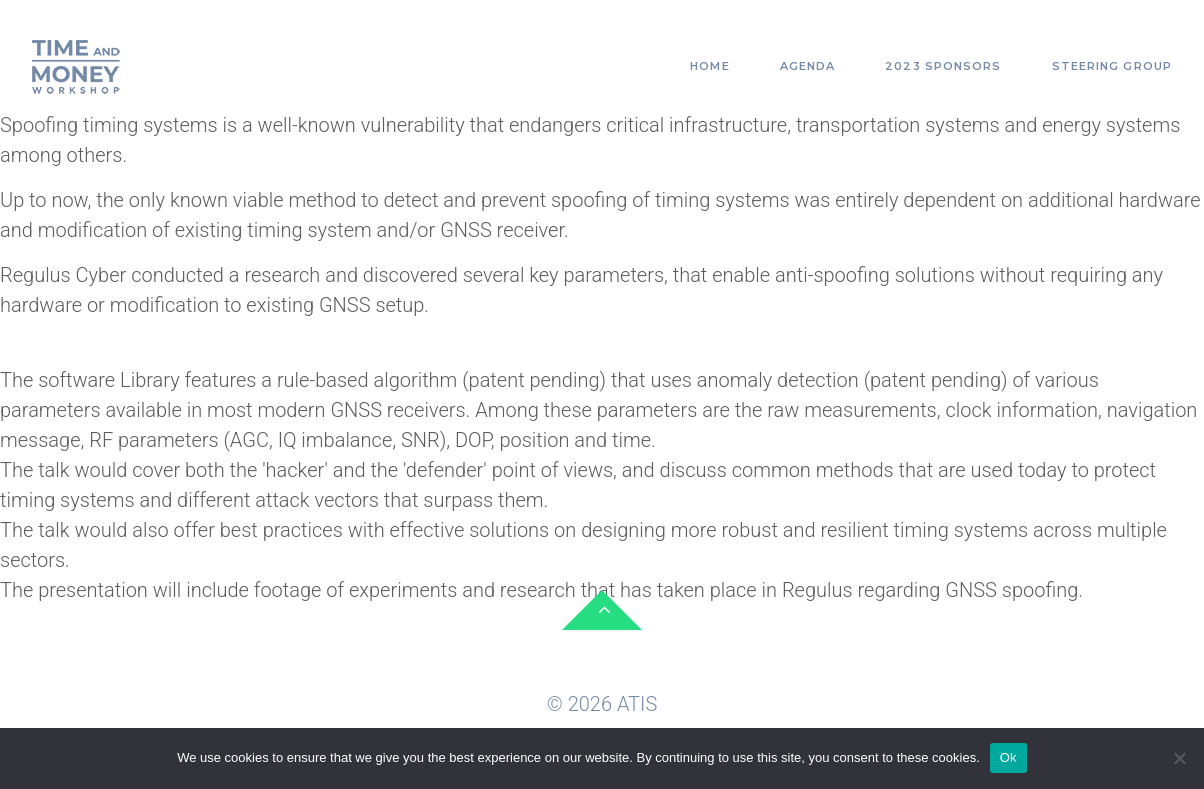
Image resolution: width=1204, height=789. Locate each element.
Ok (1008, 757)
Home (709, 66)
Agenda (808, 66)
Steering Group (1112, 66)
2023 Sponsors (943, 66)
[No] (1179, 758)
